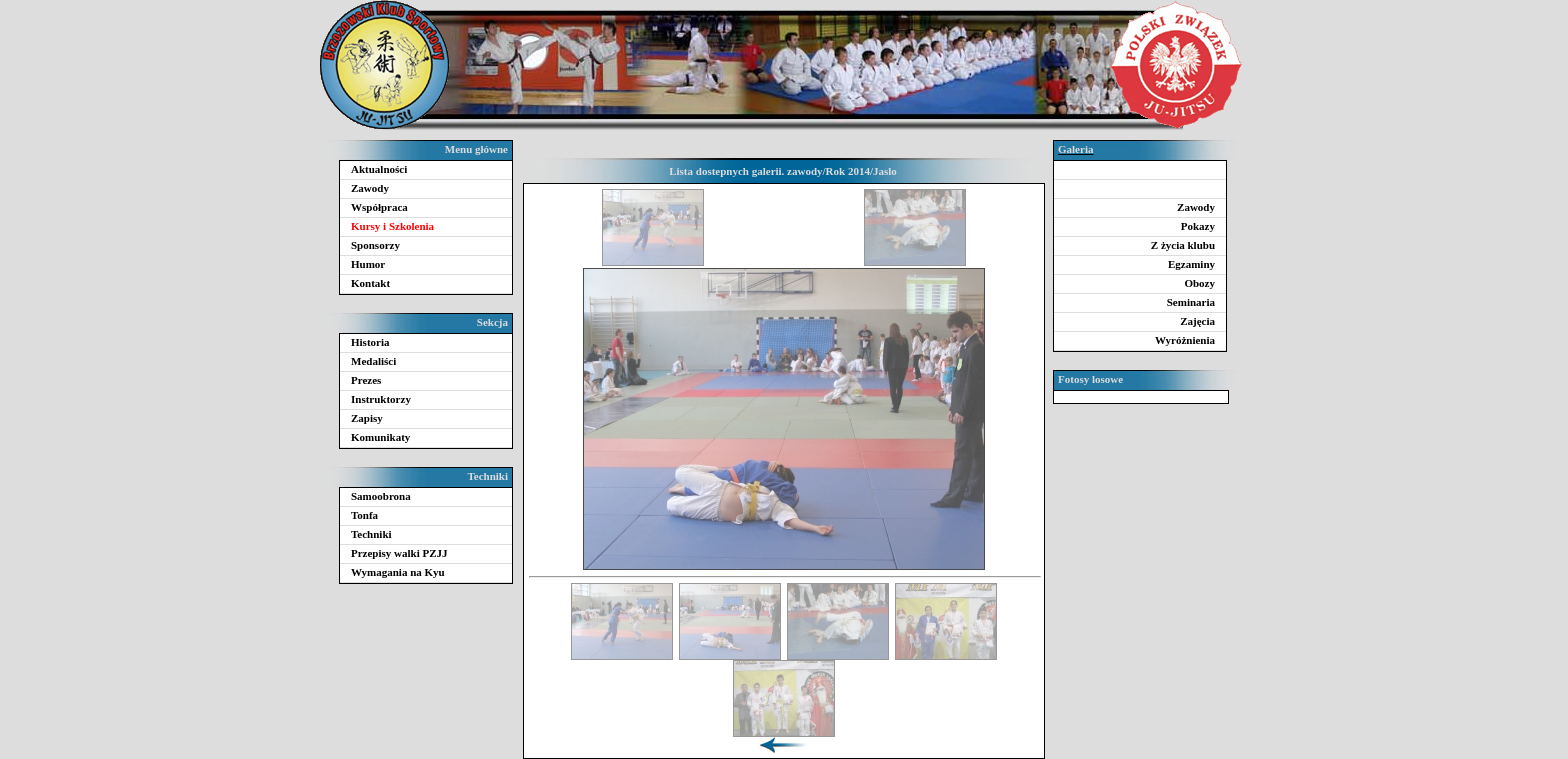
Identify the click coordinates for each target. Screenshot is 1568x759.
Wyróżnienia (1185, 340)
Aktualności (379, 169)
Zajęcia (1197, 321)
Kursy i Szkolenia (392, 226)
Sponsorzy (375, 245)
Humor (368, 264)
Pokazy (1198, 226)
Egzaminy (1191, 264)
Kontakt (370, 283)
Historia (370, 342)
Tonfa (364, 515)
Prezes (366, 380)
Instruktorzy (381, 399)
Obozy (1199, 283)
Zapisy (367, 418)
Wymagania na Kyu (398, 572)
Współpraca (379, 207)
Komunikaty (380, 437)
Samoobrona (381, 496)
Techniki (371, 534)
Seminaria (1191, 302)
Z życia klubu (1183, 245)
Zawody (370, 188)
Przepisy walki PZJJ (399, 553)
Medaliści (373, 361)
